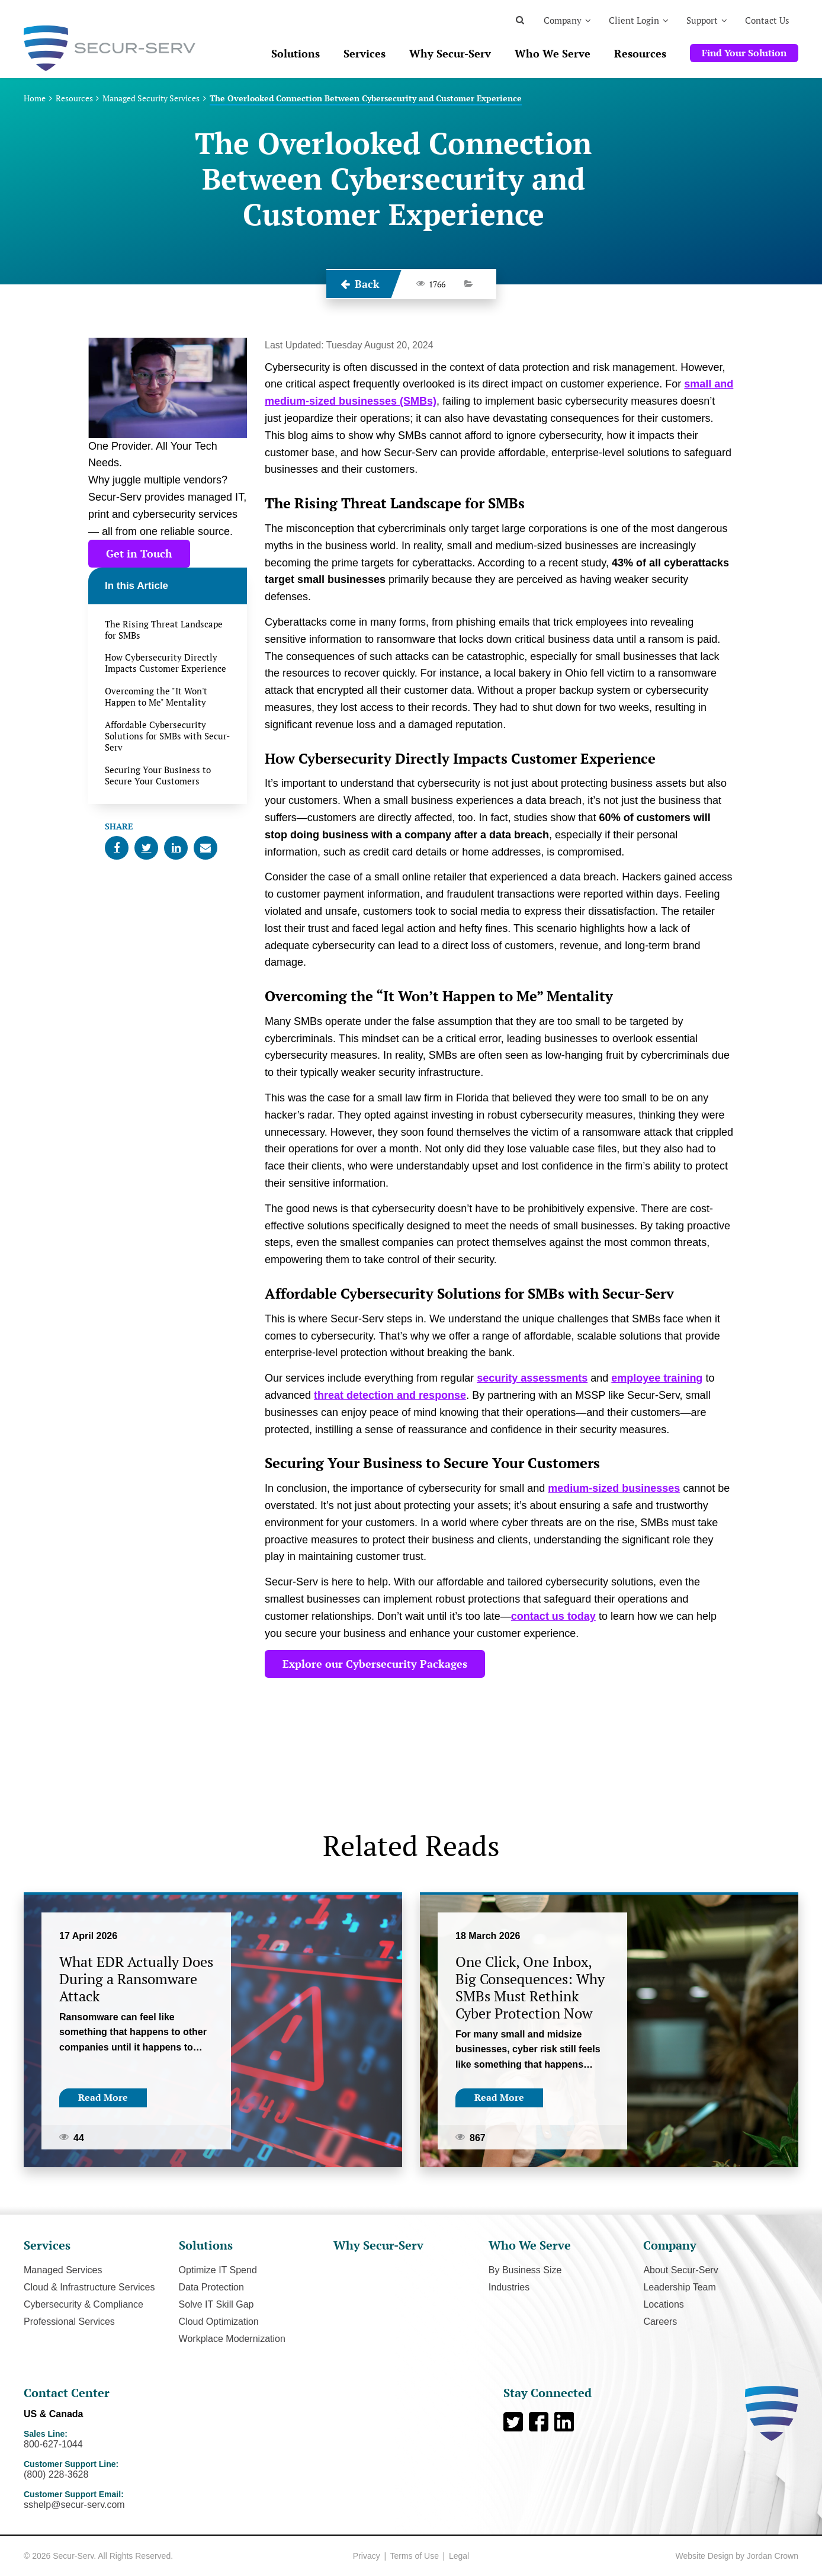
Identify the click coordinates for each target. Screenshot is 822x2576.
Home (35, 98)
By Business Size (525, 2270)
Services (364, 53)
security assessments (532, 1378)
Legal (459, 2556)
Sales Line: (129, 2439)
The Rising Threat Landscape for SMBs (164, 630)
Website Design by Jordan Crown (736, 2556)
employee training (656, 1378)
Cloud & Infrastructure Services (89, 2287)
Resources (640, 53)
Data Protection (211, 2287)
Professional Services (69, 2322)
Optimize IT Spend (218, 2270)
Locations (663, 2304)
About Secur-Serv (680, 2270)
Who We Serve (552, 53)
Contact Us (767, 20)
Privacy (366, 2556)
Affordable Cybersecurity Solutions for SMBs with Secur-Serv (167, 736)
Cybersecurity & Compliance (83, 2304)
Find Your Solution (744, 52)
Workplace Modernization (232, 2339)
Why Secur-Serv (450, 53)
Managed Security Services (151, 98)
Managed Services (63, 2270)
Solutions (295, 53)
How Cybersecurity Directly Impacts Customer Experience (165, 663)
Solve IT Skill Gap (216, 2304)
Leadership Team (679, 2287)
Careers (660, 2322)
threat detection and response (390, 1395)
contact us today (553, 1616)
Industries (509, 2287)
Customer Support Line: (129, 2470)
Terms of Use (414, 2556)
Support (702, 20)
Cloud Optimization (219, 2322)
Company (563, 20)
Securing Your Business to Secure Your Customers (158, 775)
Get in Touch (139, 553)
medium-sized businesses (614, 1488)
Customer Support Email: (129, 2500)
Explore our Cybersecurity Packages (374, 1664)
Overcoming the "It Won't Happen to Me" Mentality (156, 696)
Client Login (634, 20)
